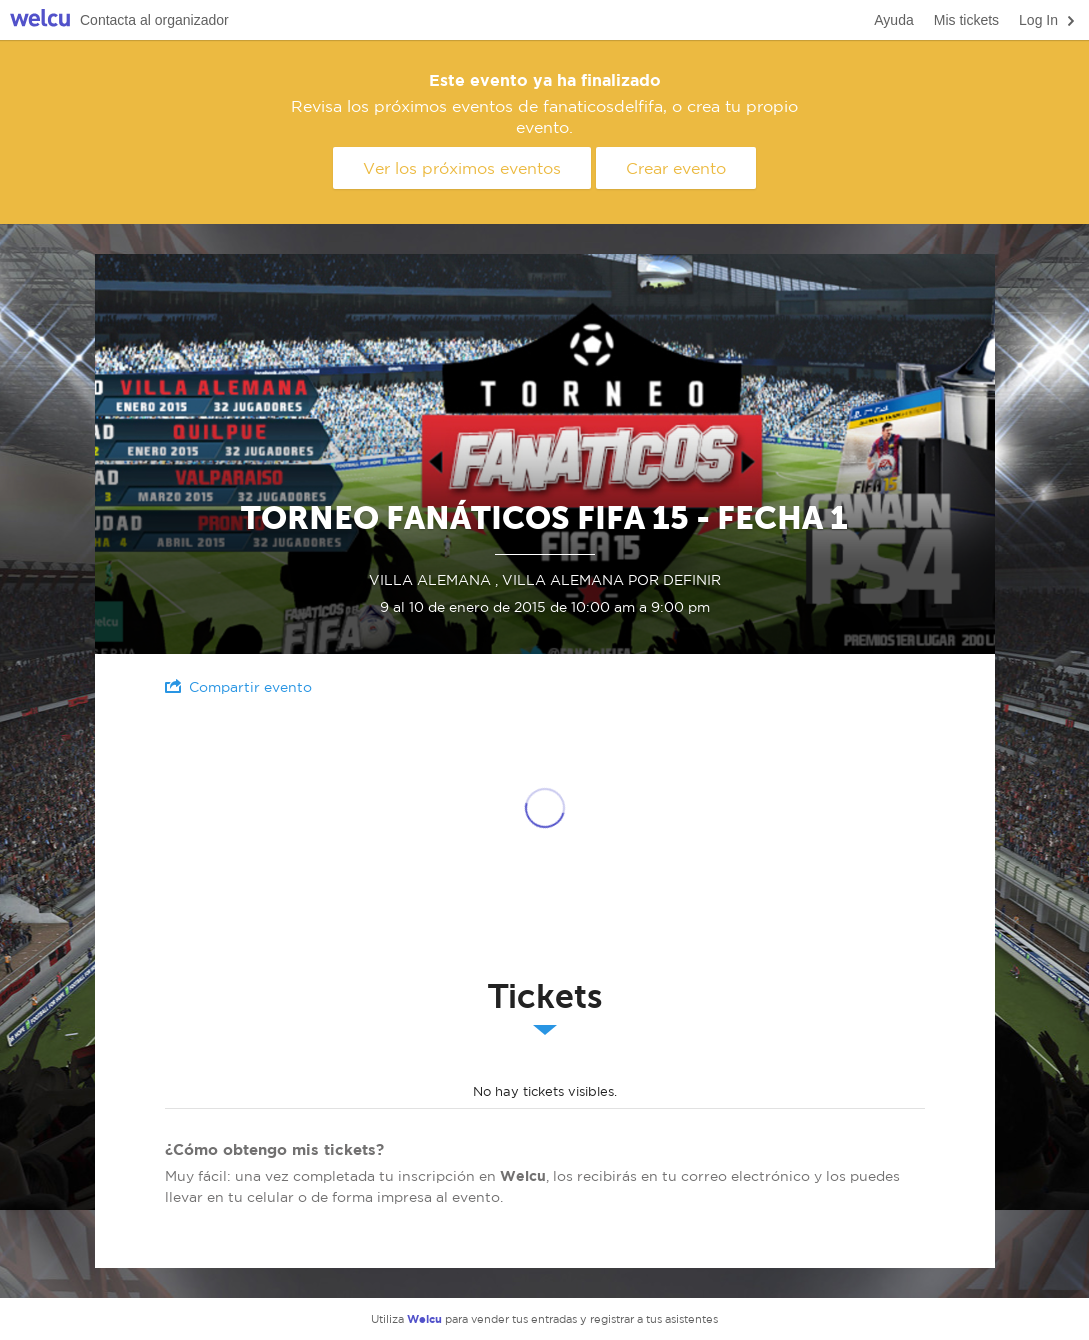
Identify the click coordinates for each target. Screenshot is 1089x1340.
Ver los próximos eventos (462, 168)
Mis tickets (966, 20)
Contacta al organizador (154, 20)
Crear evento (676, 168)
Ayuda (893, 20)
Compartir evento (238, 686)
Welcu (40, 20)
